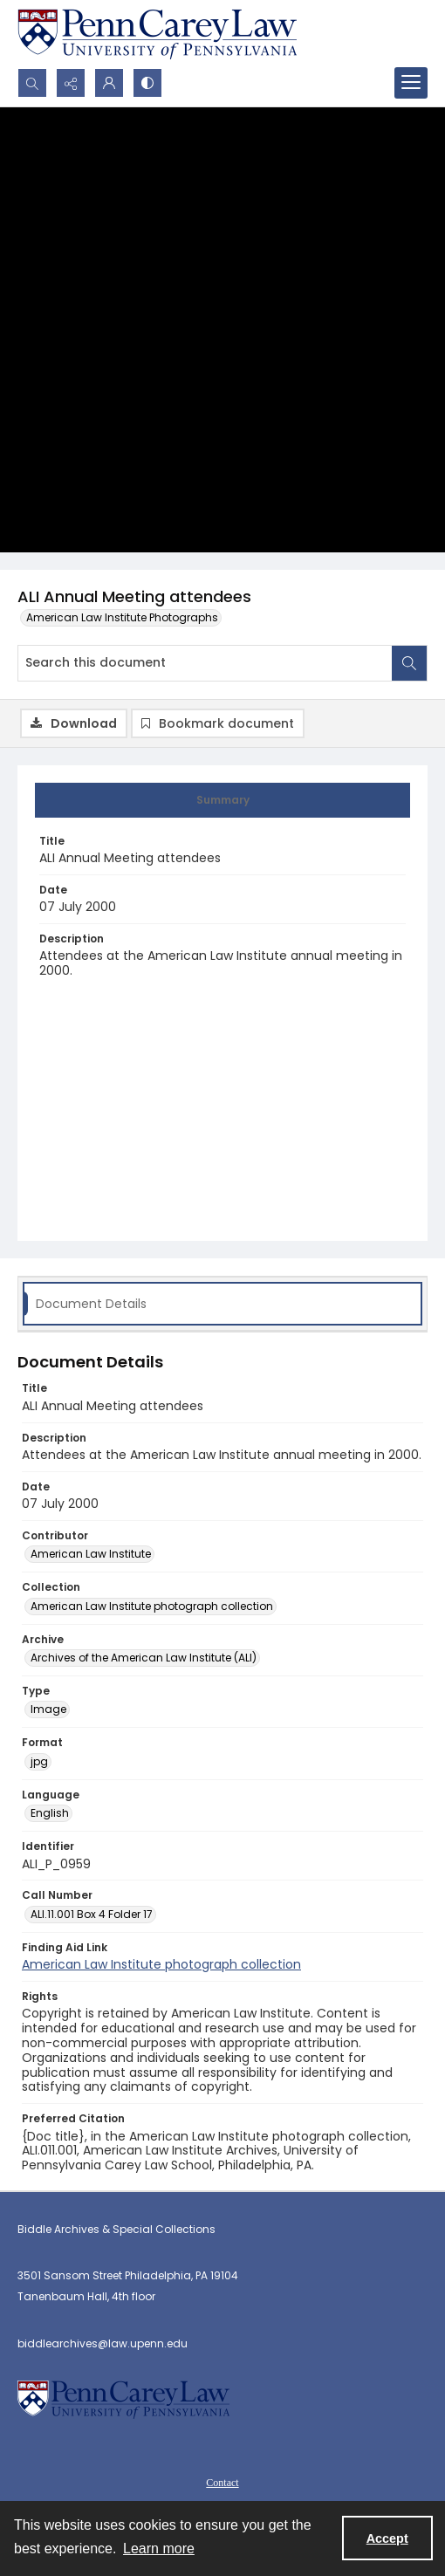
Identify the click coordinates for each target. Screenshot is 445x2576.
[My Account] (109, 83)
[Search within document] (409, 663)
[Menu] (411, 83)
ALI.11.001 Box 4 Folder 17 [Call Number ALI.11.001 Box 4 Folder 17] (92, 1914)
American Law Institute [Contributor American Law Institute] (91, 1553)
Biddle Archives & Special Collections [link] (116, 2229)
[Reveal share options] (71, 83)
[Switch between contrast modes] (147, 83)
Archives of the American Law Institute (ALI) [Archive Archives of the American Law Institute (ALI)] (144, 1657)
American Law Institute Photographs (122, 617)
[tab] (222, 800)
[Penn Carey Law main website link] (157, 34)
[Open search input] (32, 83)
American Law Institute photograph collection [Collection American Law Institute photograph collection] (152, 1606)
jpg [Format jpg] (39, 1761)
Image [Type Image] (48, 1709)
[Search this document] (205, 663)
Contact (222, 2483)
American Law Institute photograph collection (161, 1964)
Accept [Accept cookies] (387, 2538)
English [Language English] (50, 1812)
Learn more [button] (159, 2548)
